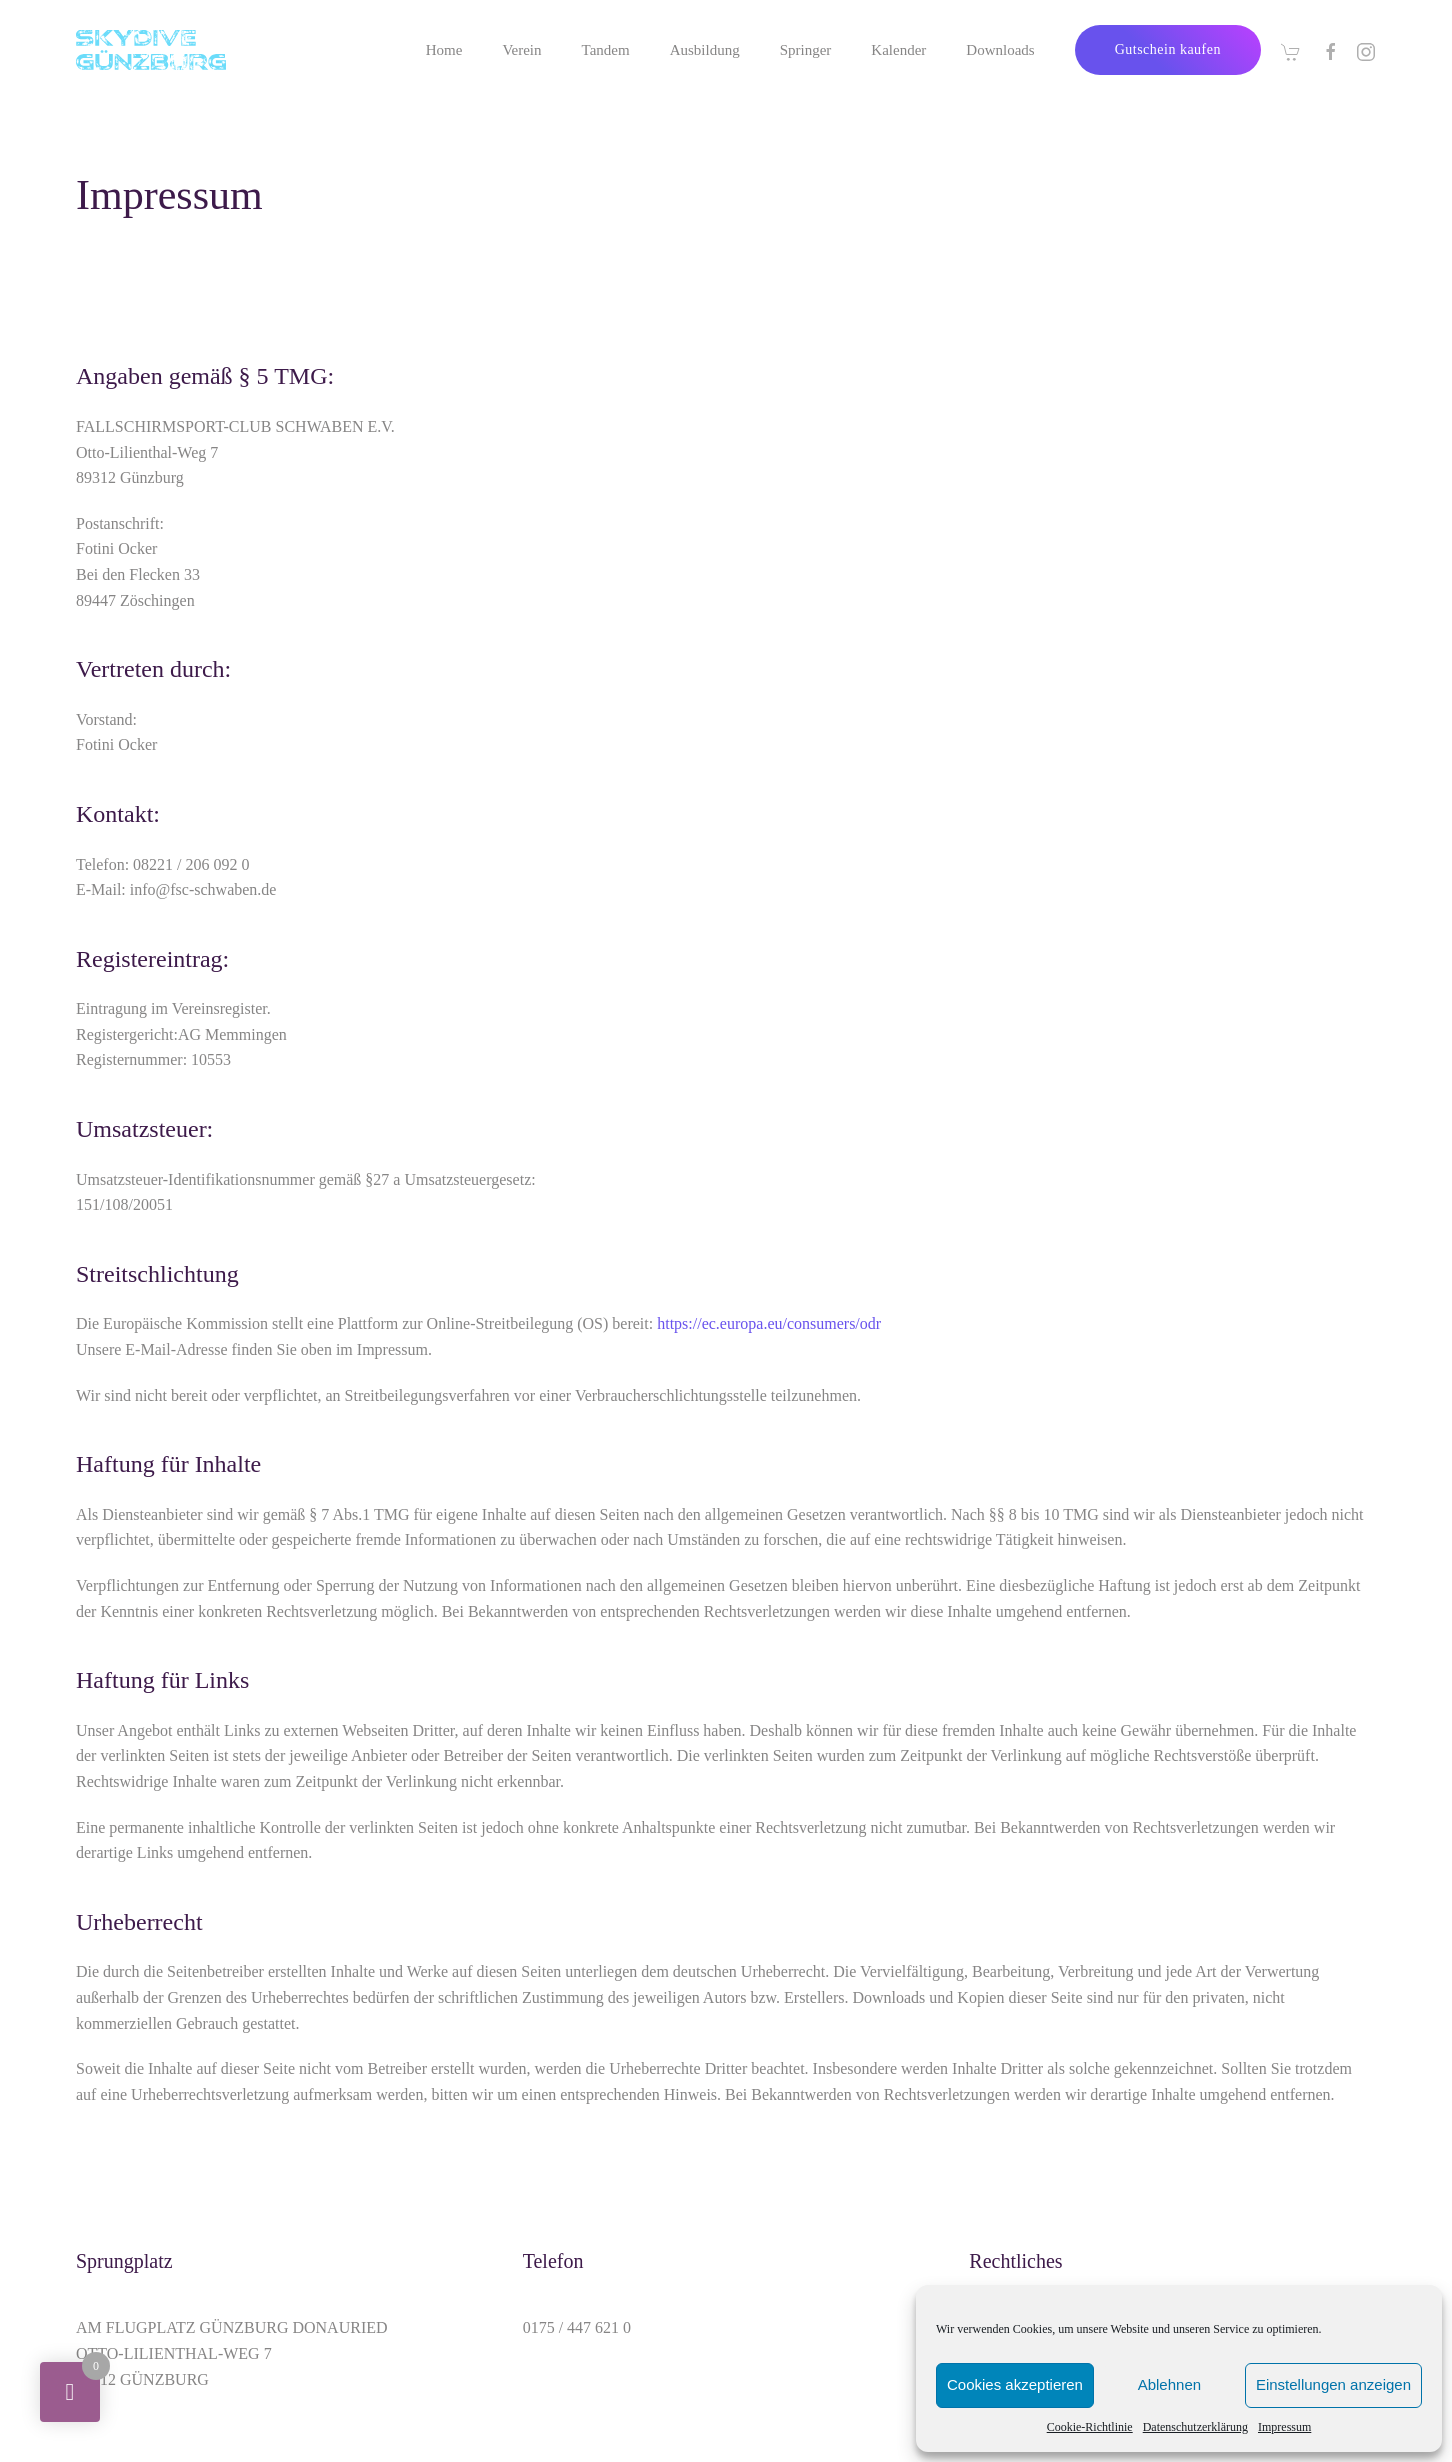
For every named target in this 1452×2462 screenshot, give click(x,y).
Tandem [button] (606, 50)
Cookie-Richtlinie (1090, 2427)
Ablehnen (1169, 2384)
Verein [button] (521, 50)
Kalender (898, 50)
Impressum (1284, 2427)
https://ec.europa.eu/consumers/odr (769, 1323)
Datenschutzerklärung (1195, 2427)
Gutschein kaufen (1168, 49)
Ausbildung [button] (705, 50)
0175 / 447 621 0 (577, 2327)
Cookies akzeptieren (1015, 2384)
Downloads (1000, 50)
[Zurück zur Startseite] (151, 50)
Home (444, 50)
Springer (806, 50)
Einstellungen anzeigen (1333, 2384)
